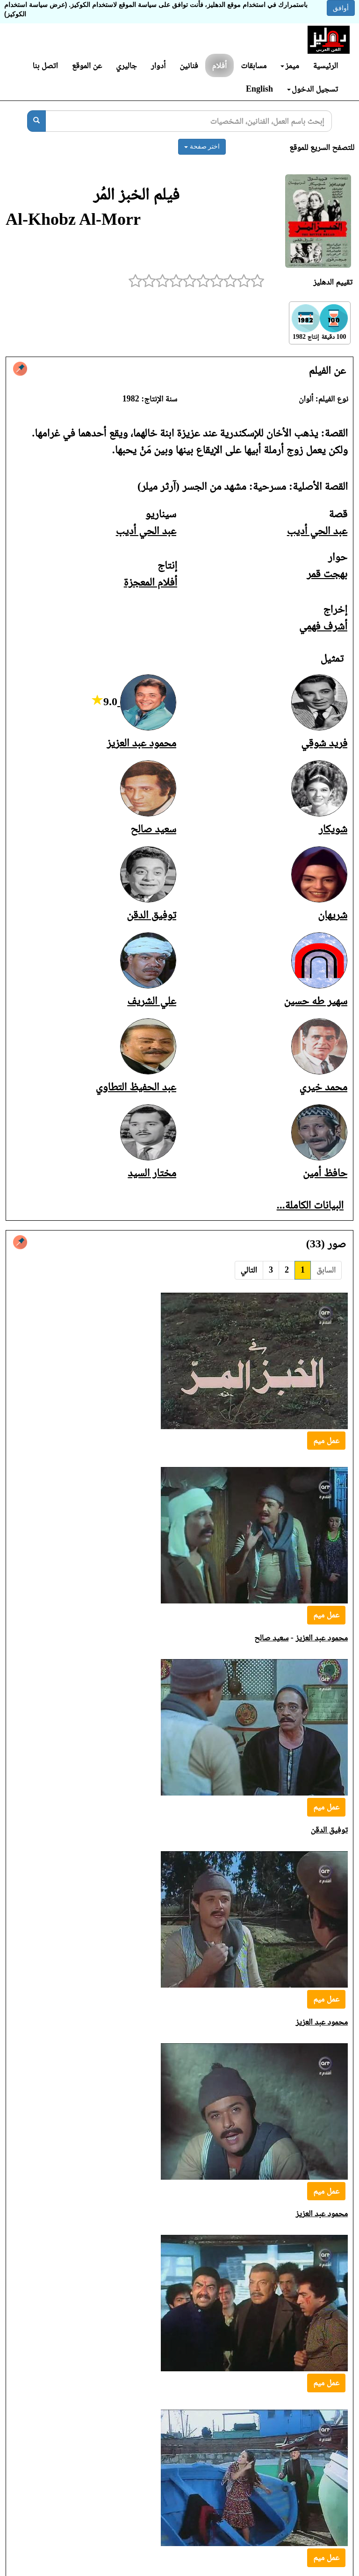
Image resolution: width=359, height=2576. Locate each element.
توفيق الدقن (151, 915)
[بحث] (36, 121)
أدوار (158, 65)
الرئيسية (325, 65)
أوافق (341, 8)
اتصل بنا (44, 65)
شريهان (332, 915)
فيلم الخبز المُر (136, 194)
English (259, 88)
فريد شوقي (324, 743)
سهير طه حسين (315, 1001)
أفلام (219, 65)
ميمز (289, 65)
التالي (249, 1269)
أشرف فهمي (323, 626)
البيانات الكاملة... (310, 1205)
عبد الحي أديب (317, 530)
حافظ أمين (325, 1172)
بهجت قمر (327, 573)
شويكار (332, 829)
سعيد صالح (153, 829)
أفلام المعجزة (150, 582)
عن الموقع (87, 65)
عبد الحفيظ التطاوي (136, 1086)
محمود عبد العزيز (141, 743)
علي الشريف (151, 1001)
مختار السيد (152, 1172)
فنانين (189, 65)
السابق (326, 1269)
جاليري (126, 65)
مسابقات (253, 65)
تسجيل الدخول (312, 88)
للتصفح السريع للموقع (321, 147)
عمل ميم (326, 1440)
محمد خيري (323, 1086)
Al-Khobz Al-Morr (73, 219)
